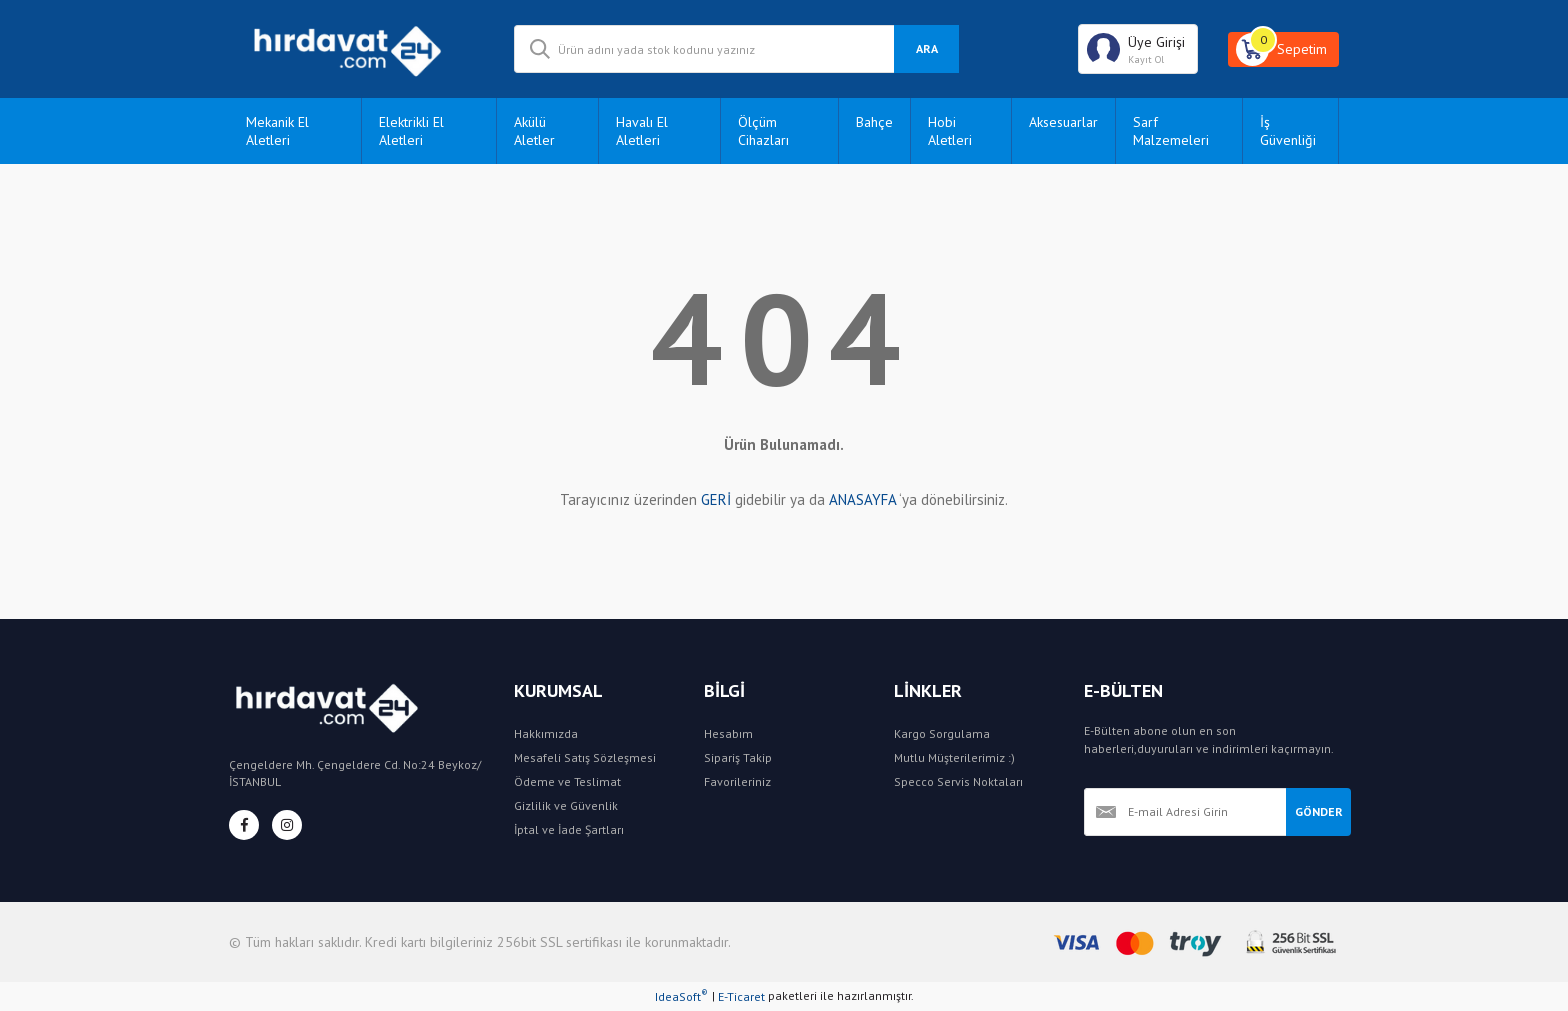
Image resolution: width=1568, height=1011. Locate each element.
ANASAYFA (862, 499)
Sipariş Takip (738, 757)
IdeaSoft (681, 996)
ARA (927, 48)
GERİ (716, 499)
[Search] (736, 49)
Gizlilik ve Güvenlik (566, 805)
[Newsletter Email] (1185, 812)
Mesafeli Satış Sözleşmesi (585, 757)
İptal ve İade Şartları (569, 829)
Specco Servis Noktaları (958, 781)
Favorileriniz (737, 781)
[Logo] (356, 49)
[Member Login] (1138, 49)
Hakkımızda (546, 733)
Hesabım (728, 733)
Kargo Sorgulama (942, 733)
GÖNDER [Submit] (1319, 811)
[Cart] (1283, 49)
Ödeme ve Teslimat (567, 781)
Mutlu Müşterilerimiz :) (954, 757)
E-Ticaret (741, 996)
